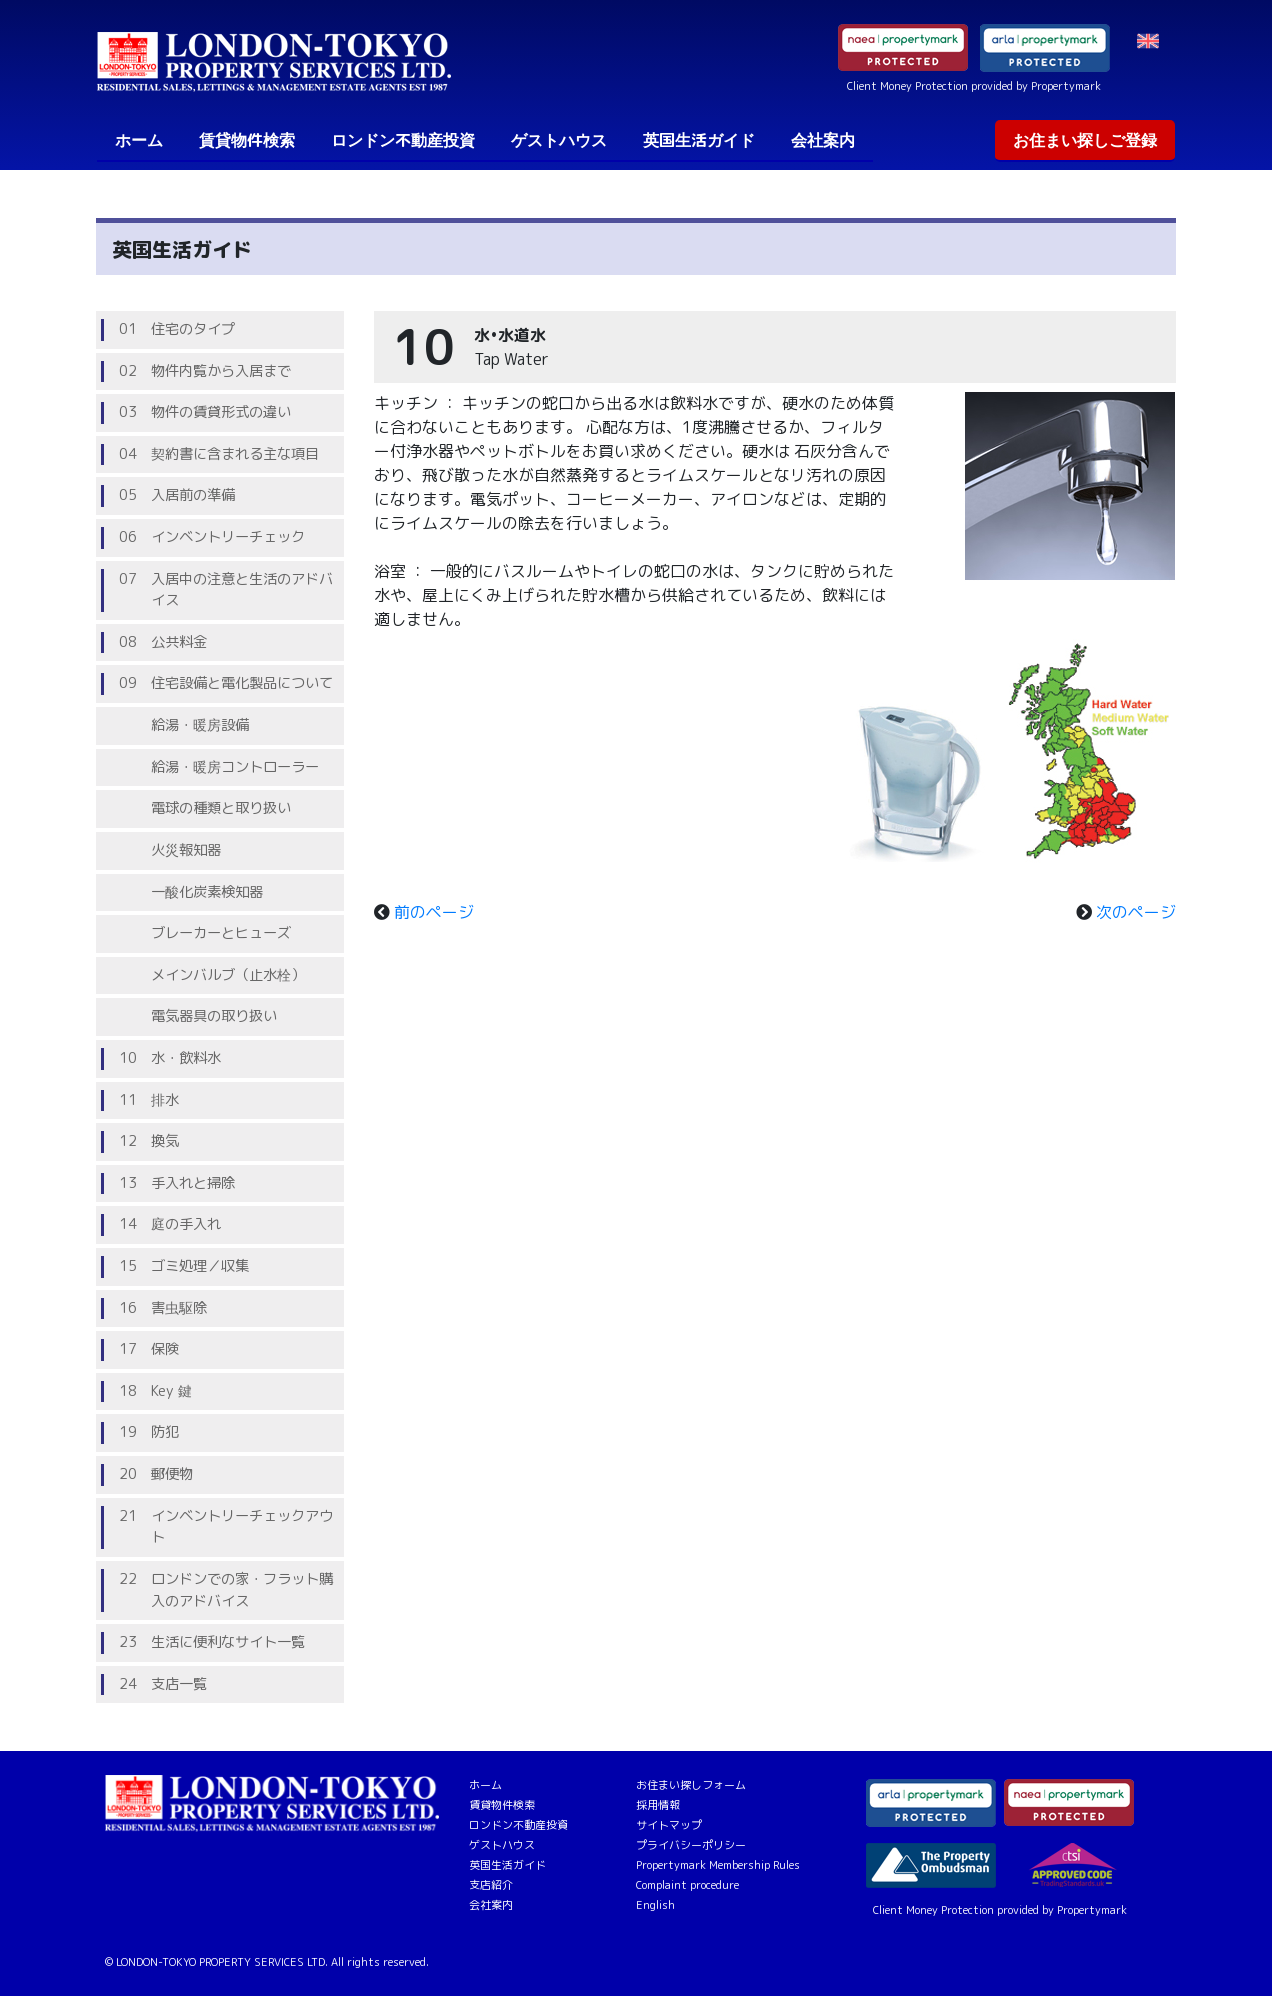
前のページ (434, 912)
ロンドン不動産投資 (403, 140)
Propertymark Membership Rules (718, 1865)
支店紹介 (491, 1885)
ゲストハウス (559, 140)
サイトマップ (669, 1825)
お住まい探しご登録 (1085, 140)
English (655, 1905)
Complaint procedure (687, 1885)
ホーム (143, 139)
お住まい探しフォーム (691, 1785)
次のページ (1136, 912)
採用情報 (658, 1805)
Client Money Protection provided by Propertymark (974, 86)
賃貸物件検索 (247, 140)
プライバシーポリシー (691, 1845)
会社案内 (823, 140)
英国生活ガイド (699, 140)
